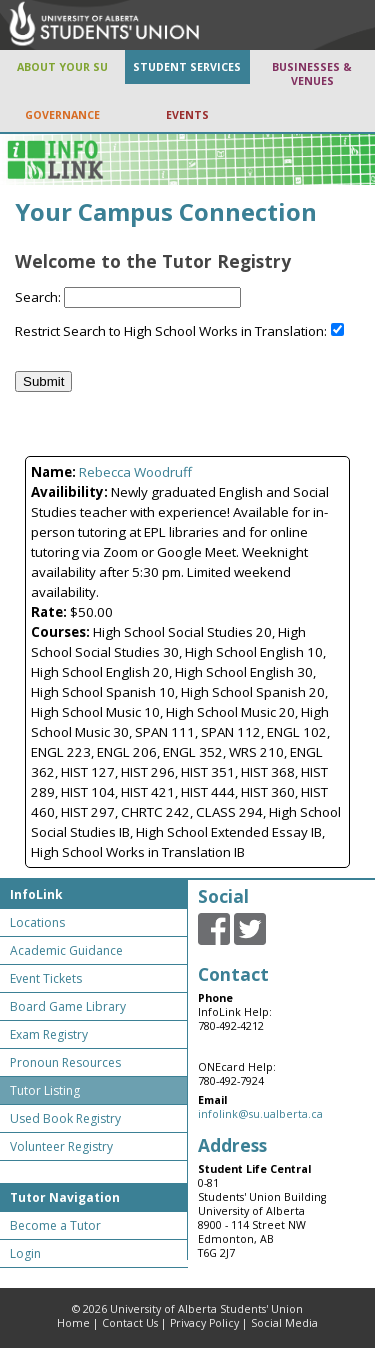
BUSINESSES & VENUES (312, 74)
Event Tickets (46, 978)
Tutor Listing (45, 1090)
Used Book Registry (65, 1118)
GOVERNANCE (62, 115)
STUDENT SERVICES (187, 67)
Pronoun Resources (65, 1062)
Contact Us (130, 1323)
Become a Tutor (55, 1225)
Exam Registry (49, 1034)
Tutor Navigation (65, 1197)
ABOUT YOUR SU (62, 67)
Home (73, 1323)
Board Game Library (68, 1006)
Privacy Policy (204, 1323)
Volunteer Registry (61, 1146)
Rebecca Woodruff (135, 472)
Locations (37, 922)
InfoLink (36, 894)
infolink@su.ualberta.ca (260, 1114)
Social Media (284, 1323)
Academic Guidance (66, 950)
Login (25, 1253)
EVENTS (187, 115)
